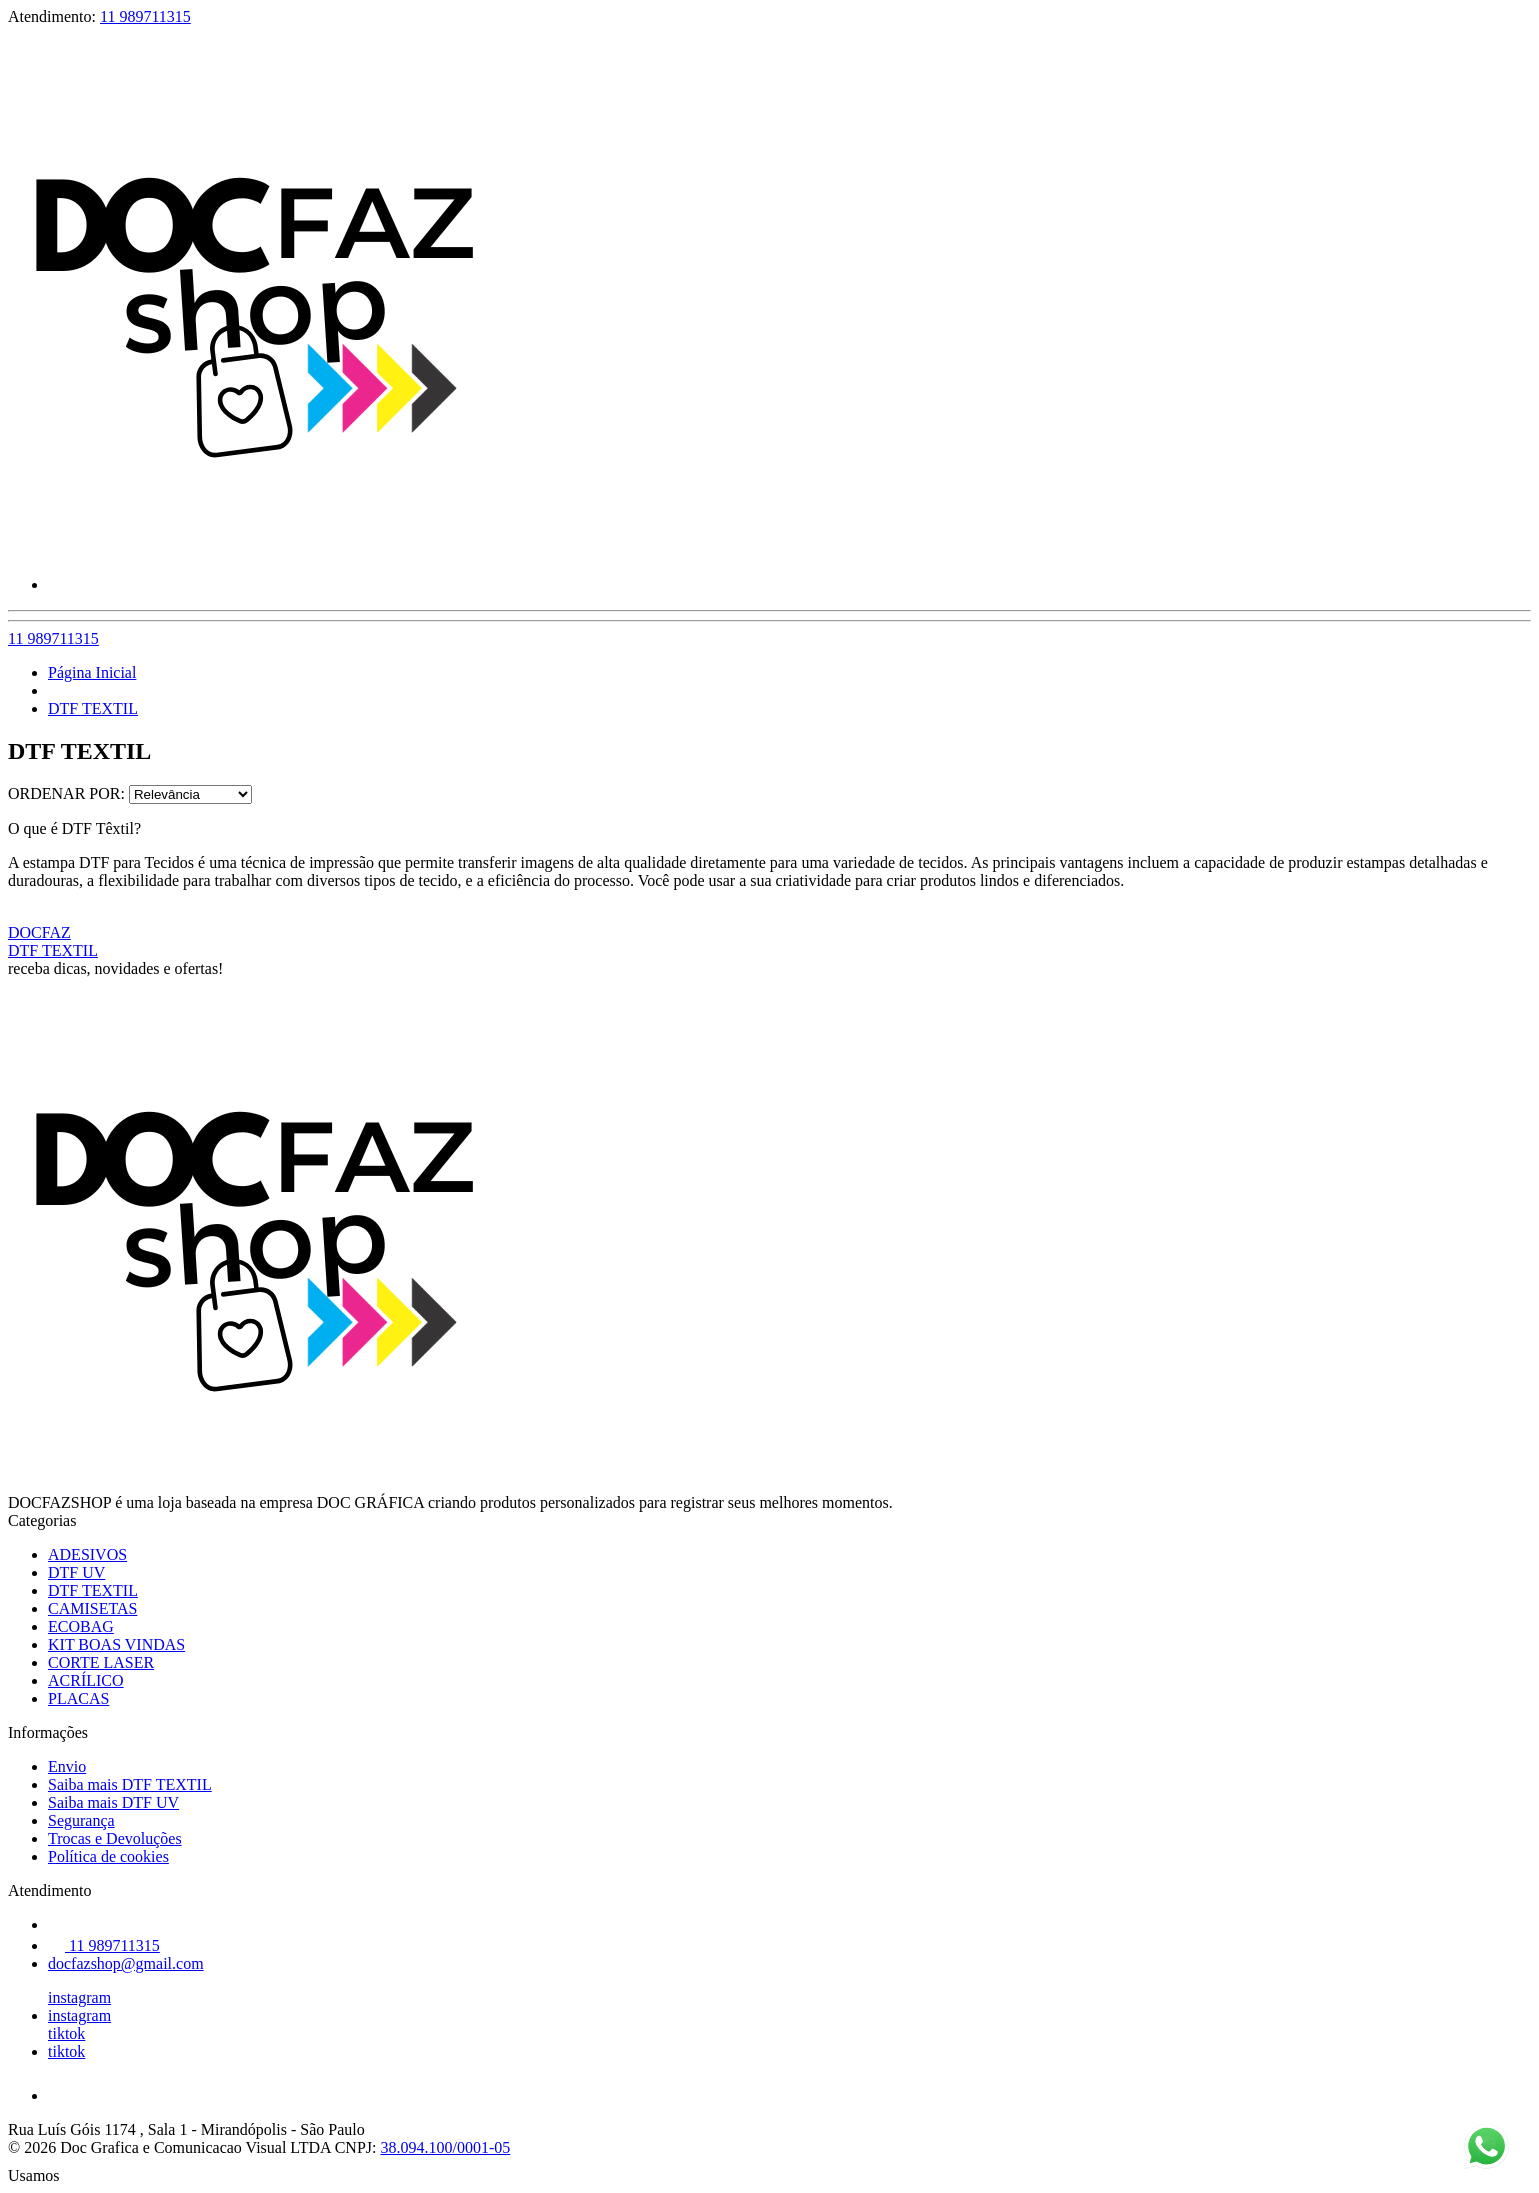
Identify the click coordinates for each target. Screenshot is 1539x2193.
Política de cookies (108, 1856)
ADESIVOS (87, 1554)
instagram (79, 1997)
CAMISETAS (92, 1608)
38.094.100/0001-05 (445, 2147)
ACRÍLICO (86, 1680)
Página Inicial (92, 672)
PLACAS (78, 1698)
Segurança (81, 1820)
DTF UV (76, 1572)
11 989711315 (145, 16)
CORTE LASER (101, 1662)
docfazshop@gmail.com (126, 1963)
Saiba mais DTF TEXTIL (130, 1784)
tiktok (66, 2033)
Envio (67, 1766)
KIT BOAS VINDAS (116, 1644)
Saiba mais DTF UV (113, 1802)
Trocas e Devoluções (115, 1838)
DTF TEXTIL (93, 708)
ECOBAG (81, 1626)
